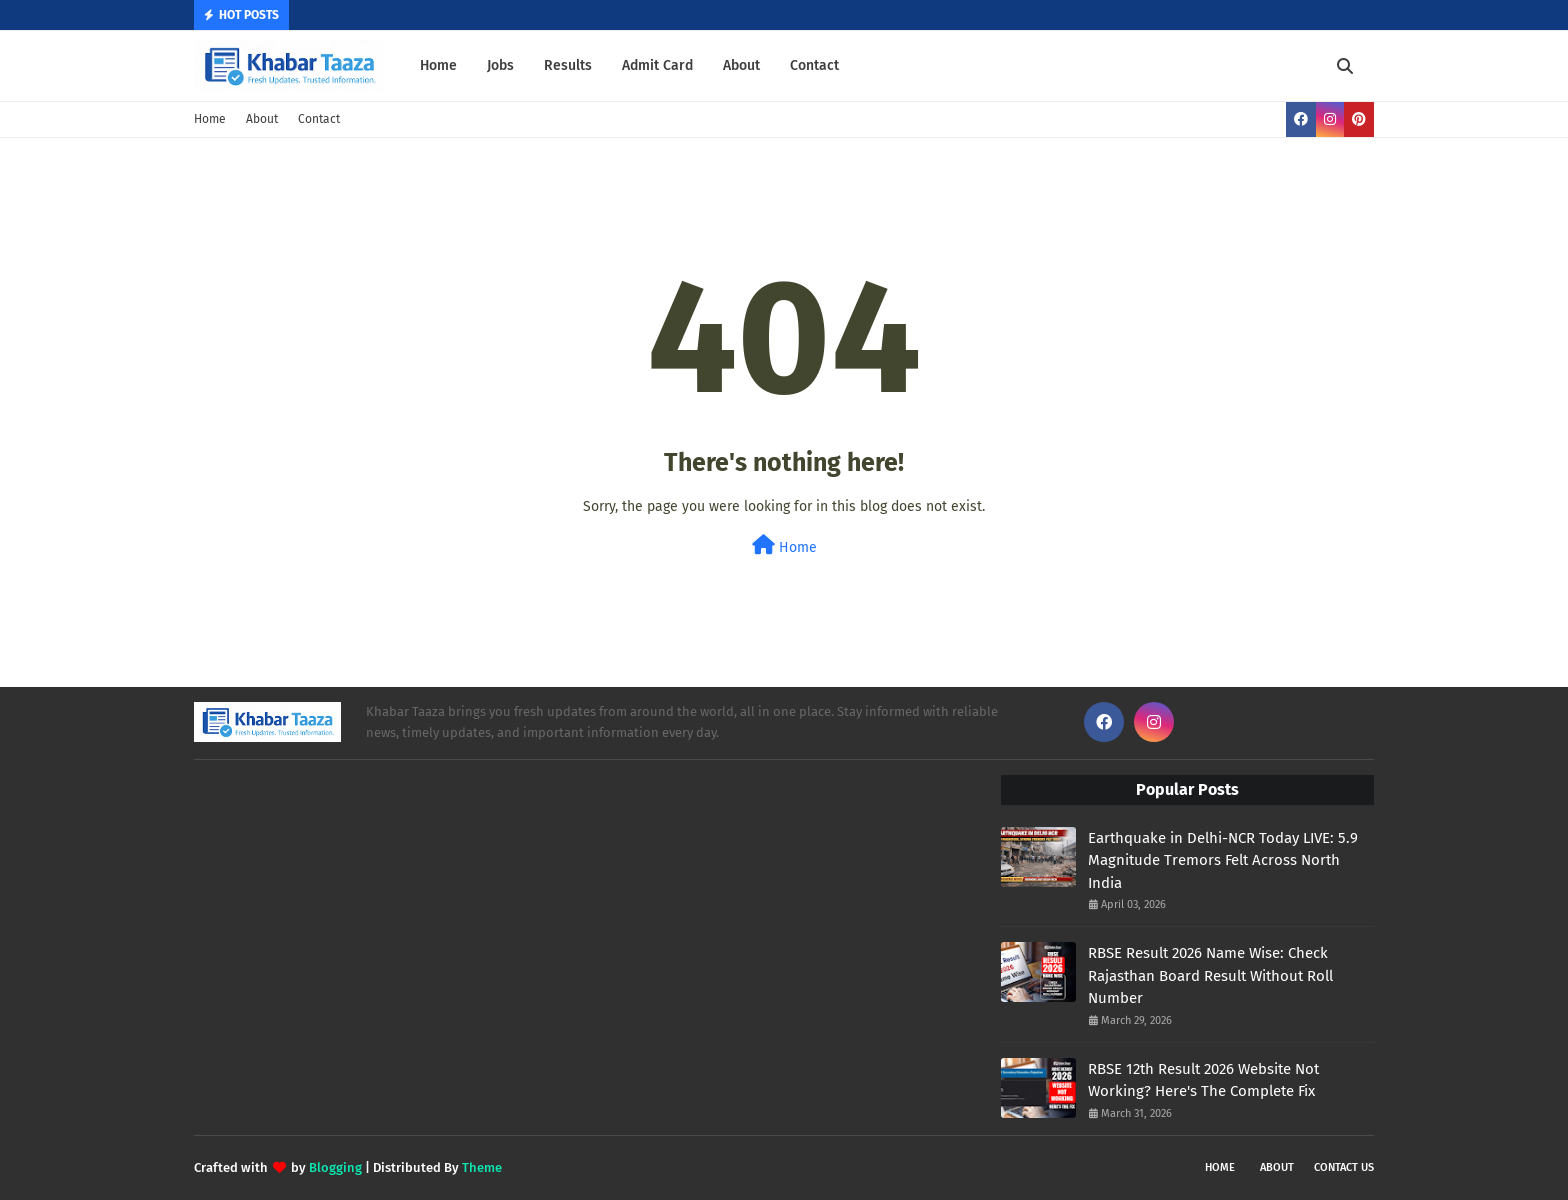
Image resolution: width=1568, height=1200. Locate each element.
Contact (319, 119)
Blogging (335, 1167)
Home (210, 119)
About (262, 119)
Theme (482, 1167)
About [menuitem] (741, 65)
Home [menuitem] (438, 65)
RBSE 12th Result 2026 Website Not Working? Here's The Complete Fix (1203, 1080)
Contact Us (1344, 1167)
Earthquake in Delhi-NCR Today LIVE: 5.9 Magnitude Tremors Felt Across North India (1223, 860)
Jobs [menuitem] (500, 65)
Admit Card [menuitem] (657, 65)
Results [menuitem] (568, 65)
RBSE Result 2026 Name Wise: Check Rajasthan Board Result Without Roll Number (1210, 975)
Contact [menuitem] (814, 65)
